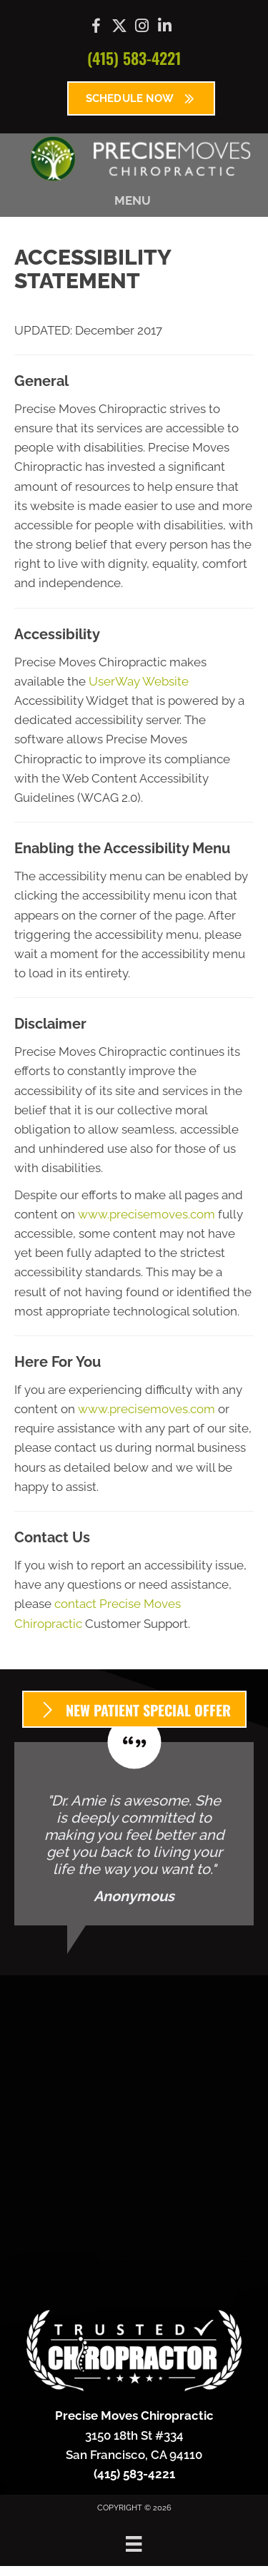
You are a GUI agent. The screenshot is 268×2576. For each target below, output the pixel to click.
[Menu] (134, 2544)
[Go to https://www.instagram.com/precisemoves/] (142, 27)
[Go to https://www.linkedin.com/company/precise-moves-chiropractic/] (165, 27)
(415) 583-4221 (134, 57)
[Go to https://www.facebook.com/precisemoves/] (96, 28)
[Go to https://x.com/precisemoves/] (119, 27)
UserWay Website (139, 681)
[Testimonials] (134, 1833)
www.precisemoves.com (146, 1214)
